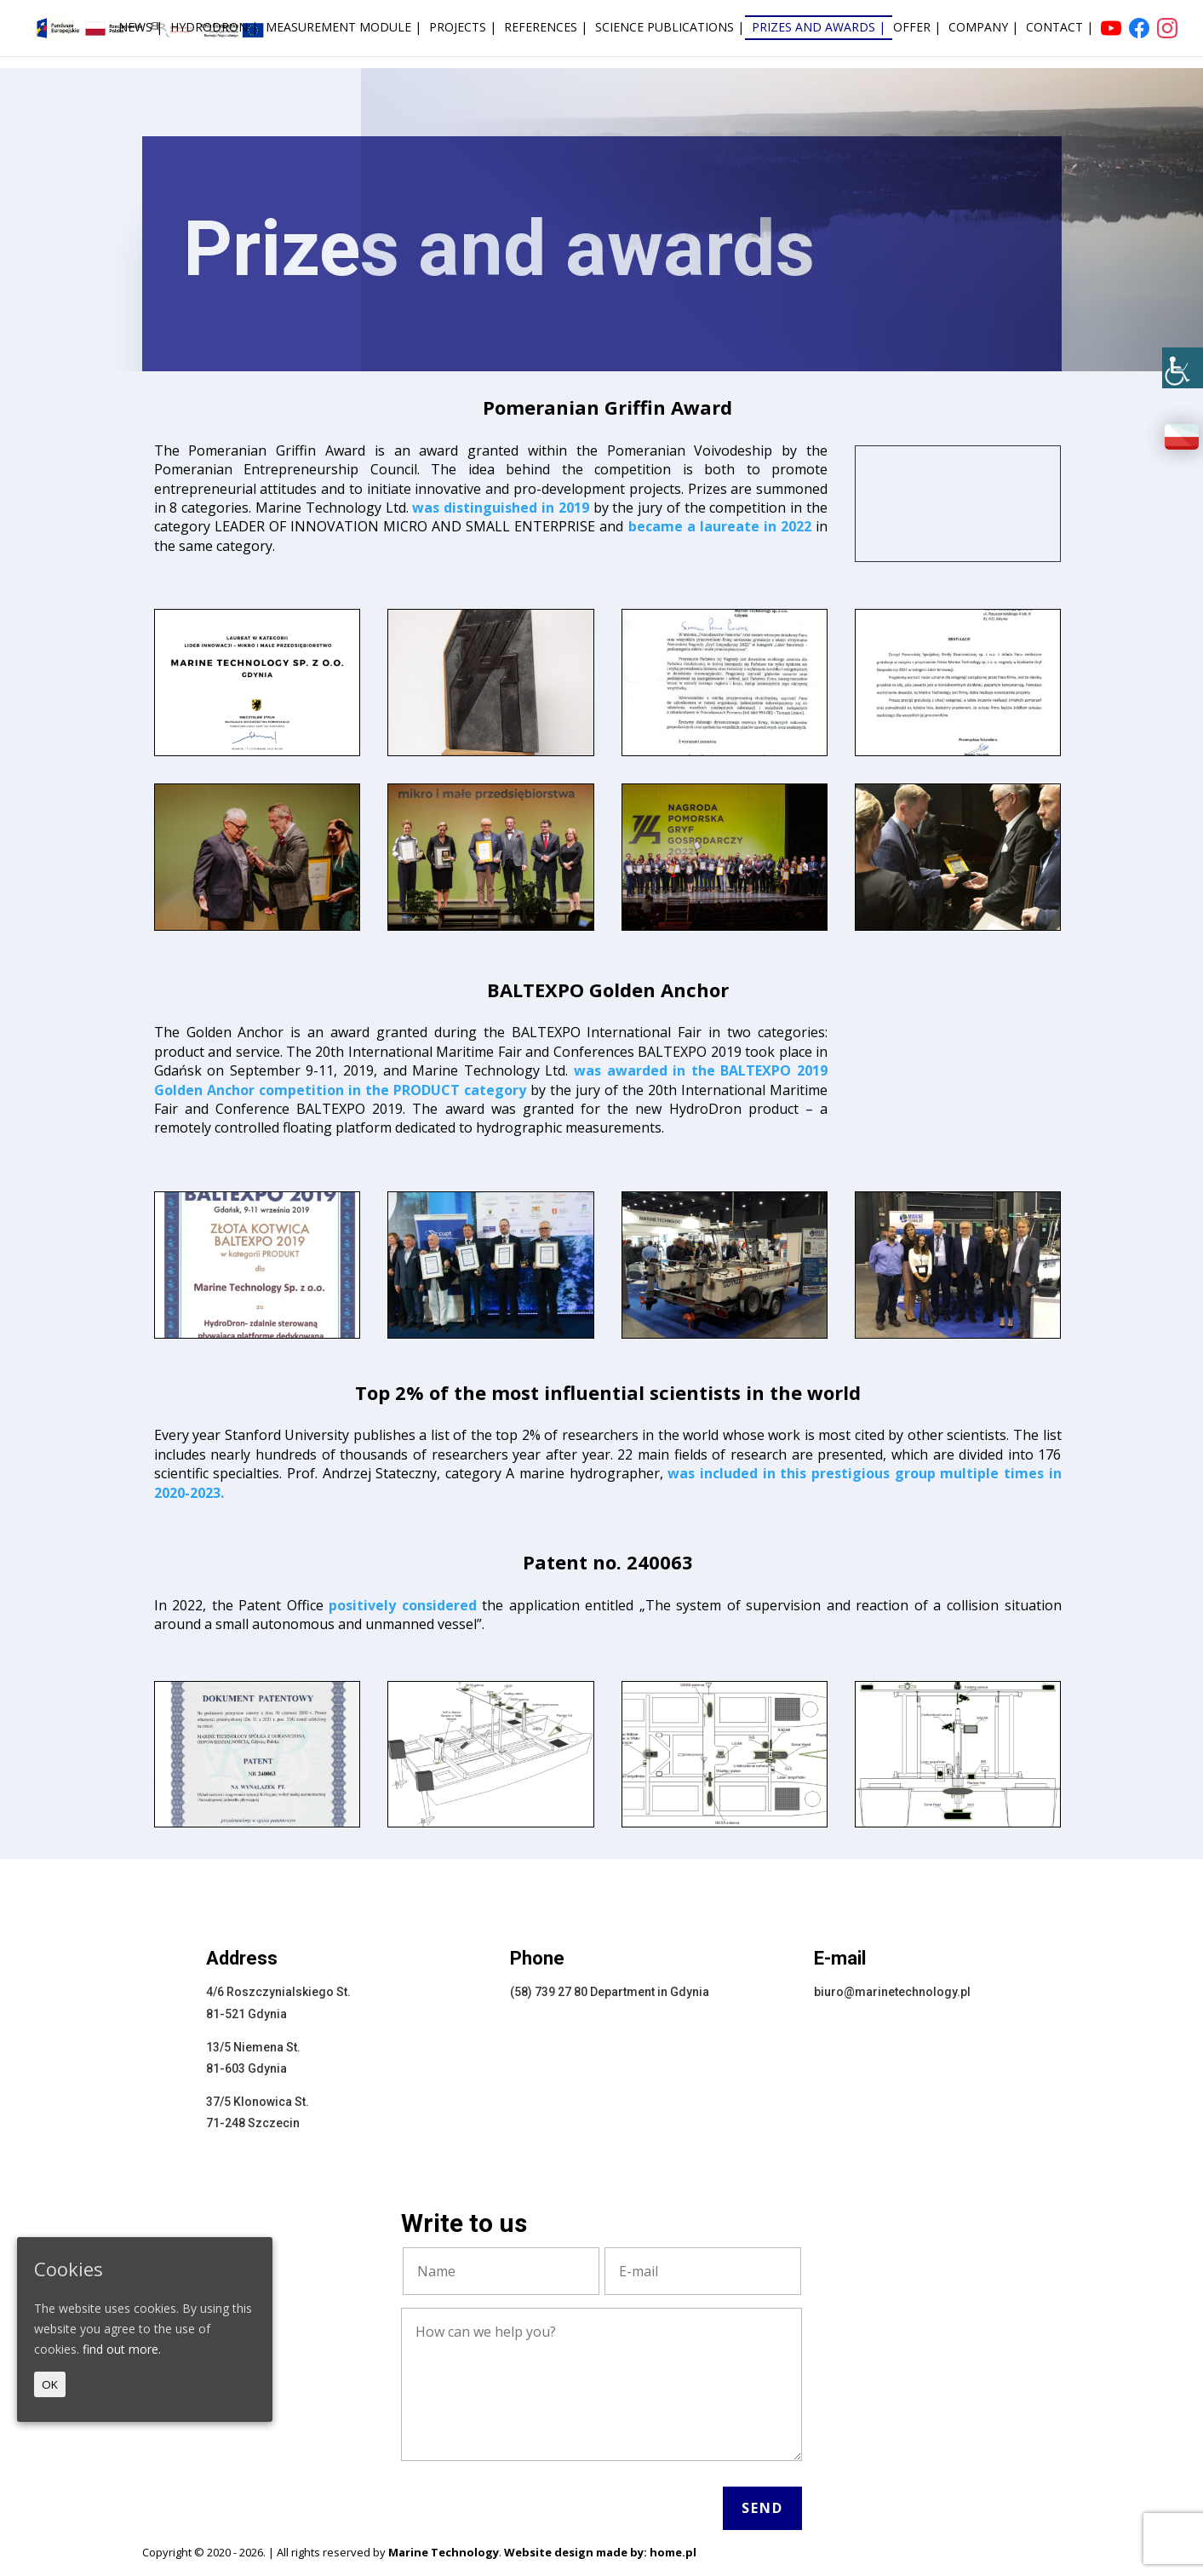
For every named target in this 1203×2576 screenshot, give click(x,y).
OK (50, 2384)
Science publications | (669, 28)
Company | (983, 28)
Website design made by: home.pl (600, 2552)
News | (140, 28)
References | (545, 28)
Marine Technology (443, 2552)
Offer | (917, 28)
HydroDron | (214, 28)
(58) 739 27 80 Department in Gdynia (609, 1992)
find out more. (122, 2349)
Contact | (1059, 28)
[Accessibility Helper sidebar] (1182, 367)
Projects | (462, 28)
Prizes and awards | (818, 28)
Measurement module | (343, 28)
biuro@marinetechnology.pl (892, 1992)
